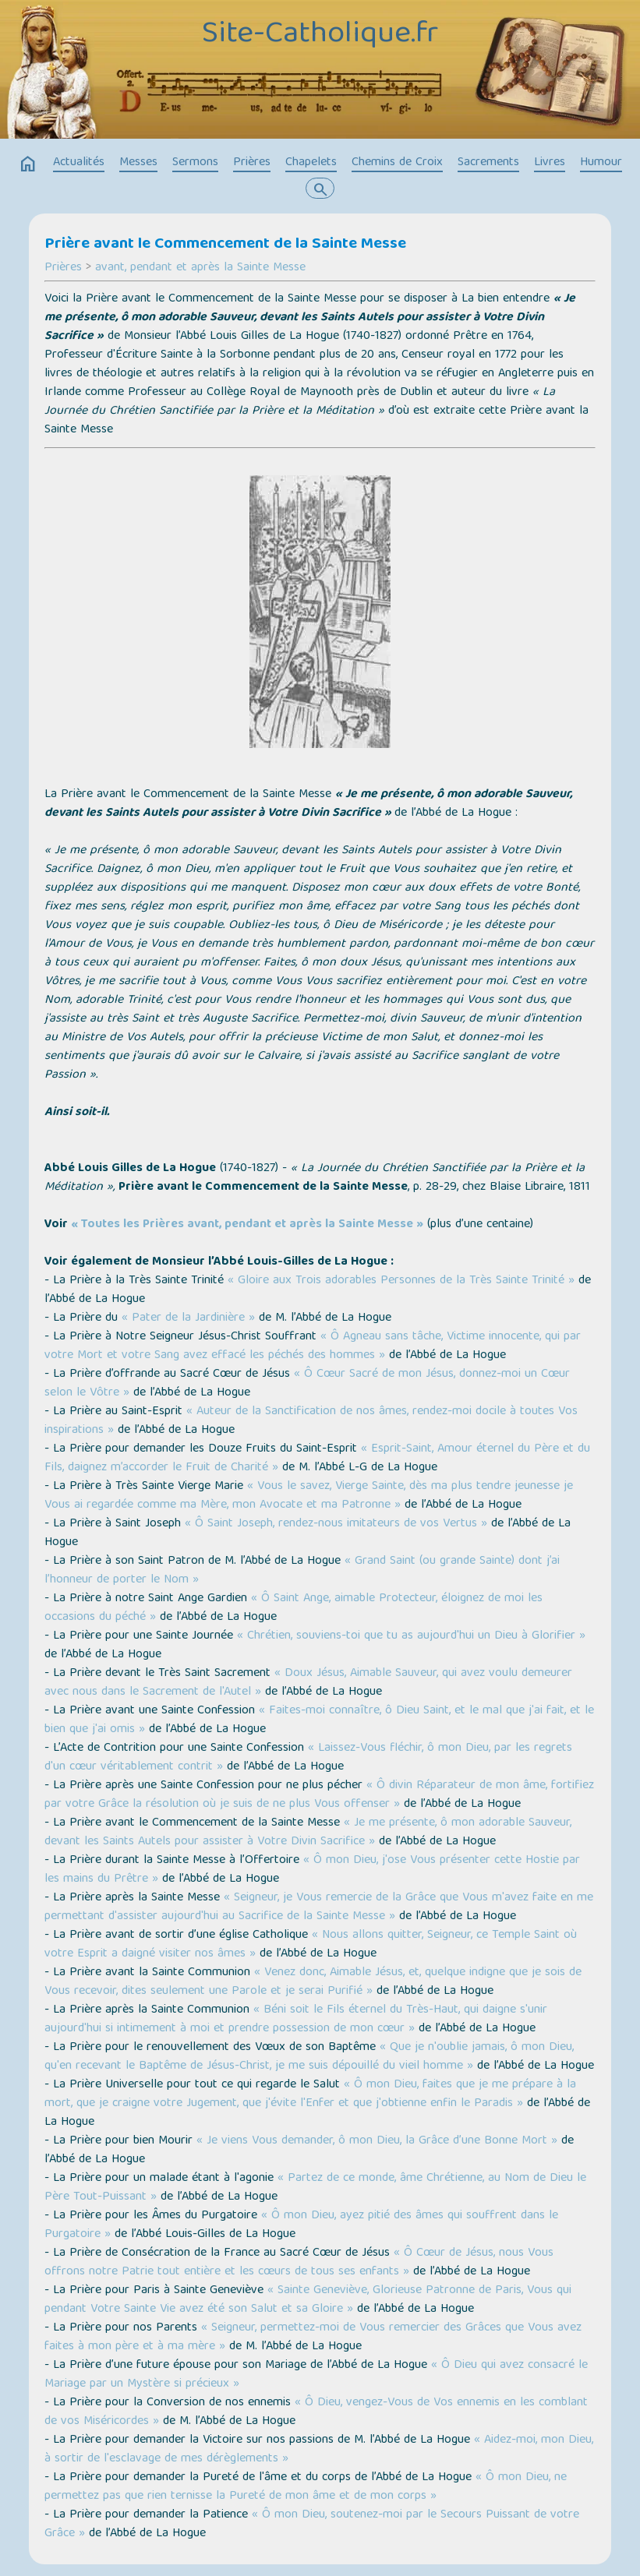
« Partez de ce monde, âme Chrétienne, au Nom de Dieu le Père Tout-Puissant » (315, 2188)
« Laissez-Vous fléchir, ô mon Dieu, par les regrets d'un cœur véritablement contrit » (308, 1758)
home (28, 164)
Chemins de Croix (397, 163)
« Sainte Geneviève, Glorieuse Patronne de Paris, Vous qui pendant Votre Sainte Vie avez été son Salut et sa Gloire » (307, 2300)
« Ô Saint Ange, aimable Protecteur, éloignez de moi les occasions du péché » (293, 1608)
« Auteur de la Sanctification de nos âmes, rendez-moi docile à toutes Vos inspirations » (311, 1421)
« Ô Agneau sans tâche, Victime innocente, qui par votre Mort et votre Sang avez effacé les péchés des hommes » (312, 1346)
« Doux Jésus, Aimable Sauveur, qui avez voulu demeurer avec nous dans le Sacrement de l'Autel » (308, 1683)
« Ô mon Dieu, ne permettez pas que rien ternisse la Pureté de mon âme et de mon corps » (305, 2487)
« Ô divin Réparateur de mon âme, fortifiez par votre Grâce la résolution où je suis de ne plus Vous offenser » (319, 1795)
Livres (549, 163)
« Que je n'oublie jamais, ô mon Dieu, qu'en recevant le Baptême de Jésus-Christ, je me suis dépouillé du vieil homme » (309, 2057)
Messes (138, 163)
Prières (251, 163)
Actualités (78, 163)
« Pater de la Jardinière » (188, 1318)
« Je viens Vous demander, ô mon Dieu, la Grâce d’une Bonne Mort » (376, 2141)
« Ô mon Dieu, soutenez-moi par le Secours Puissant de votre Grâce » (311, 2524)
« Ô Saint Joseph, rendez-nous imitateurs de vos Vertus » (336, 1524)
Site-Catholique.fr (320, 35)
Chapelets (311, 163)
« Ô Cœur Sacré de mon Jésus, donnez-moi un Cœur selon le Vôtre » (307, 1384)
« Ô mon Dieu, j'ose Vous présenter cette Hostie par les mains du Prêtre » (312, 1870)
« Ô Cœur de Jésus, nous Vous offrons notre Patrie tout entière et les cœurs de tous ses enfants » (298, 2263)
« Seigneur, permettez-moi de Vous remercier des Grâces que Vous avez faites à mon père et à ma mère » (313, 2337)
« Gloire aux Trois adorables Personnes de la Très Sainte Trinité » (401, 1281)
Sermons (195, 163)
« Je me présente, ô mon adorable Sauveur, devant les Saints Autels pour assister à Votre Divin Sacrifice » (307, 1832)
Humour (601, 163)
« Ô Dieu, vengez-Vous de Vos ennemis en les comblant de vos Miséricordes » (316, 2412)
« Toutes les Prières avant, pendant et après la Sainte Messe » (247, 1225)
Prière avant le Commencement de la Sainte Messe (225, 245)
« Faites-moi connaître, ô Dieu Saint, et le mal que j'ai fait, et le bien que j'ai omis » (319, 1720)
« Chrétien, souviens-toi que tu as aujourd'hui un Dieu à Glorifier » (411, 1636)
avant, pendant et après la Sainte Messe (200, 268)
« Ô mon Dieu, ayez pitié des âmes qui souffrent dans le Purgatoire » (301, 2225)
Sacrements (488, 163)
